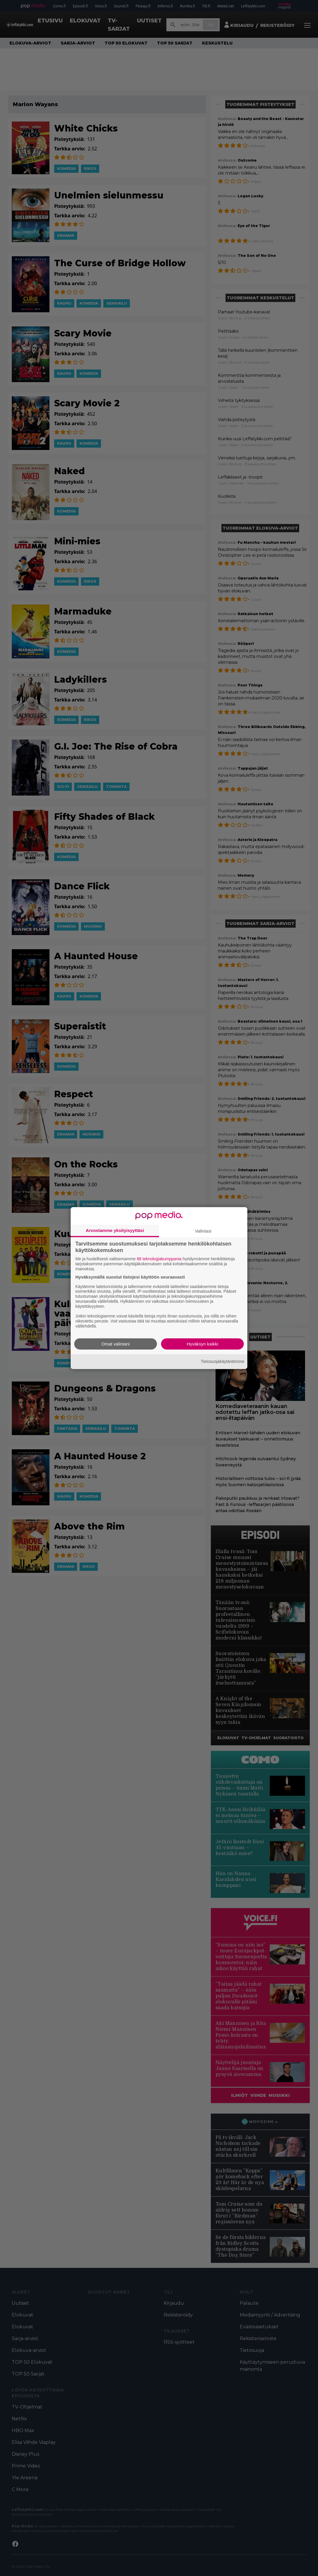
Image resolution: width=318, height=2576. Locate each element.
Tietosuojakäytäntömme (222, 1361)
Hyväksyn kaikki (202, 1343)
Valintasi (203, 1230)
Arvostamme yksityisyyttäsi (115, 1230)
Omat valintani (116, 1343)
